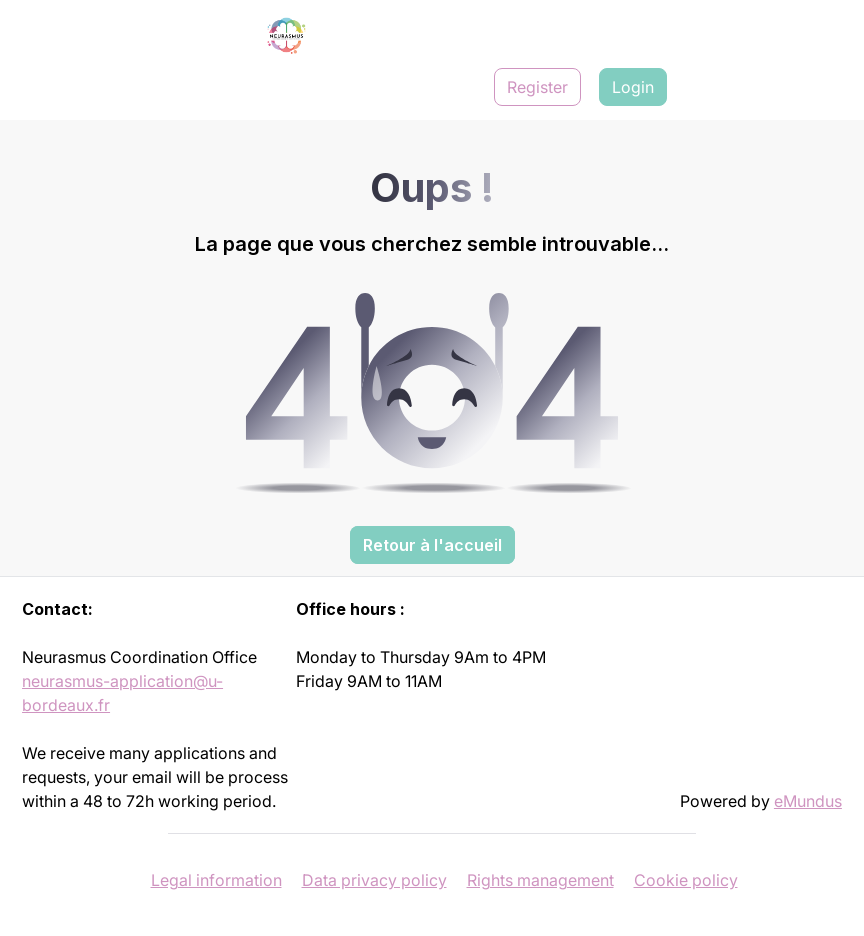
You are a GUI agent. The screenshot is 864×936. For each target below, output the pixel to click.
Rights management (540, 880)
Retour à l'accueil (432, 545)
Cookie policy (686, 880)
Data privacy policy (374, 880)
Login (633, 87)
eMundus (808, 801)
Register (537, 87)
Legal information (216, 880)
